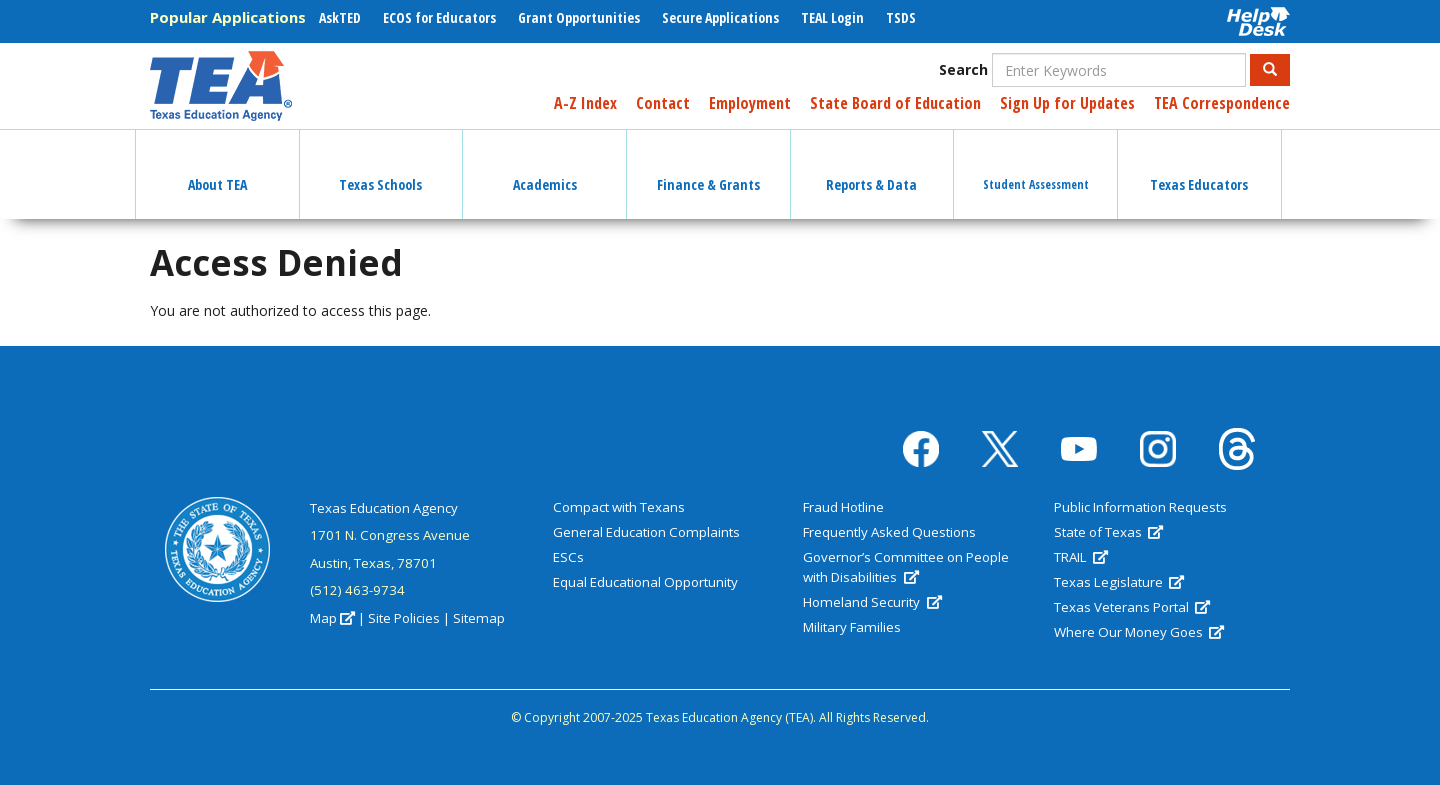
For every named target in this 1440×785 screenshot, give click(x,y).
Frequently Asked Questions (889, 532)
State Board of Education (895, 103)
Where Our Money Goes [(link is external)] (1139, 632)
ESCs (568, 557)
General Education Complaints (646, 532)
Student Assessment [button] (1036, 166)
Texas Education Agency (384, 508)
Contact (663, 103)
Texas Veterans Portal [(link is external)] (1132, 607)
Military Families (852, 627)
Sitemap (479, 618)
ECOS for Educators (439, 17)
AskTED (340, 17)
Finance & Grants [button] (708, 167)
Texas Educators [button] (1199, 167)
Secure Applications (720, 17)
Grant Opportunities (579, 17)
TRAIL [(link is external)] (1081, 557)
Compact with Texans (619, 507)
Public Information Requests (1140, 507)
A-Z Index (585, 103)
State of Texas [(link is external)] (1108, 532)
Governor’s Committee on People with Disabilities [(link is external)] (906, 567)
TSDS (901, 17)
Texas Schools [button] (380, 167)
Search (963, 69)
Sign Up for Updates (1067, 103)
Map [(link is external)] (332, 618)
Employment (750, 103)
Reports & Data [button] (871, 167)
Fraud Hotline (843, 507)
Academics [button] (545, 167)
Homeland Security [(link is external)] (872, 602)
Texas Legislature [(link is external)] (1119, 582)
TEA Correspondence (1222, 103)
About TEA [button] (217, 167)
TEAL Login (832, 17)
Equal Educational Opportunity (645, 582)
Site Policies (404, 618)
